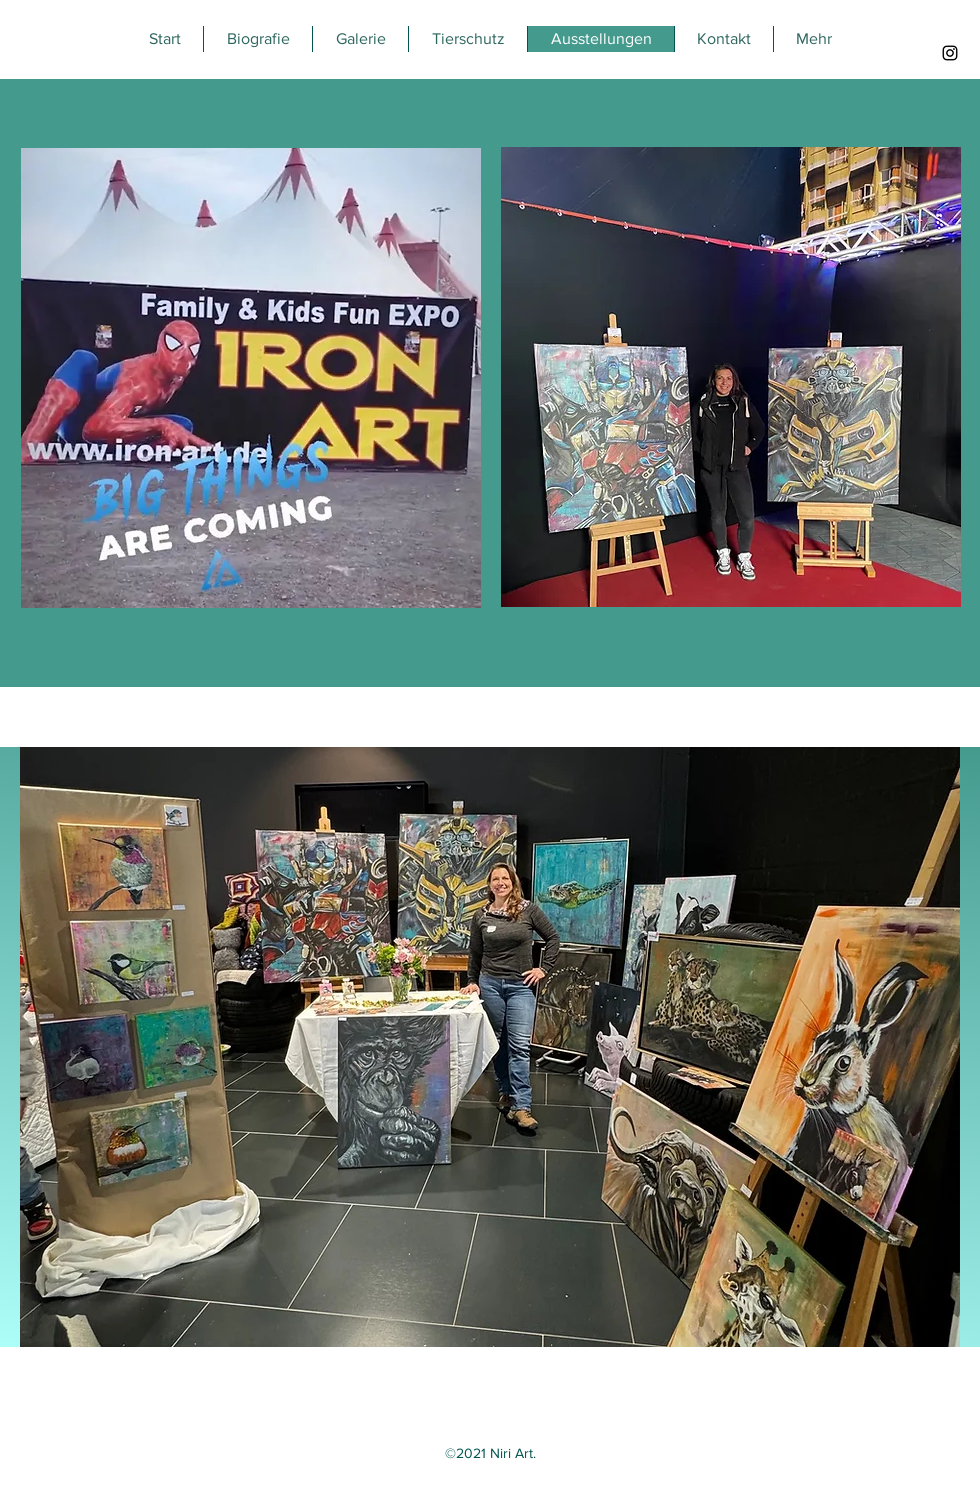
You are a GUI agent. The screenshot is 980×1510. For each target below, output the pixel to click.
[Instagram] (950, 53)
